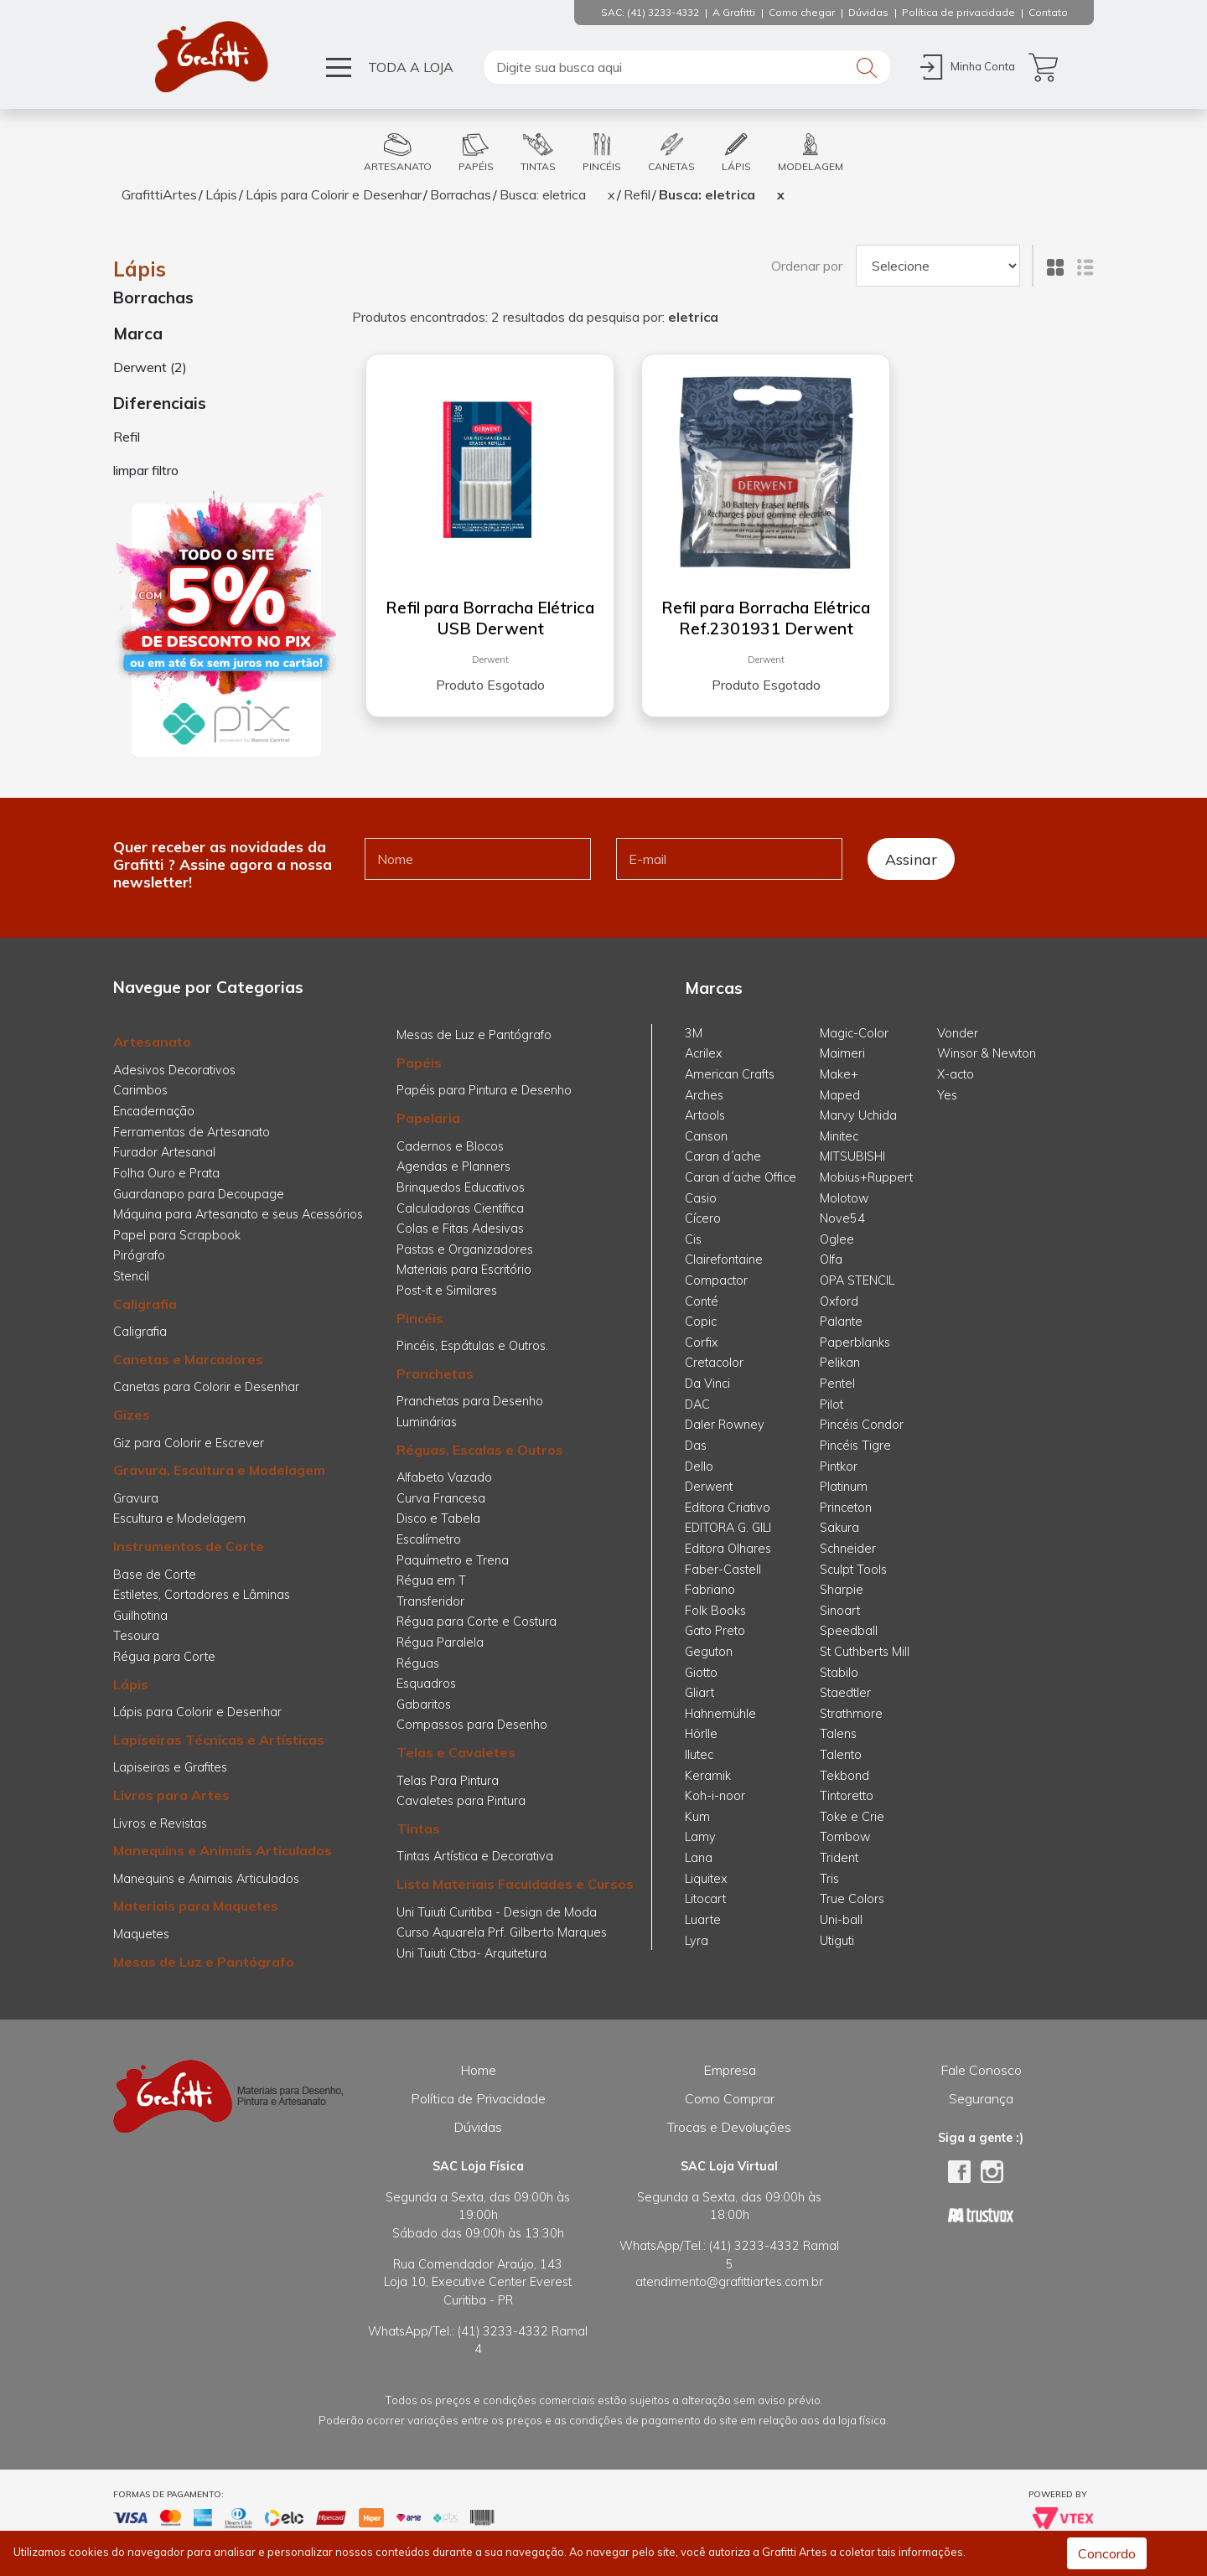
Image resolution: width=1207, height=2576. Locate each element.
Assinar (911, 859)
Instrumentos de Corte (188, 1546)
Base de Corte (154, 1574)
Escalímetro (428, 1539)
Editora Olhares (728, 1548)
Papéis (419, 1062)
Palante (841, 1321)
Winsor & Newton (986, 1053)
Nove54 (842, 1218)
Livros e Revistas (160, 1823)
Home (478, 2069)
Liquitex (706, 1878)
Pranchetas (435, 1373)
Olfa (831, 1259)
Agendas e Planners (453, 1166)
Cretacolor (714, 1362)
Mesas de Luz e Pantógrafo (203, 1961)
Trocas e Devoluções (729, 2126)
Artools (705, 1115)
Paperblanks (855, 1342)
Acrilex (704, 1053)
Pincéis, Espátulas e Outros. (472, 1345)
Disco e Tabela (438, 1518)
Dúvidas (477, 2126)
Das (696, 1445)
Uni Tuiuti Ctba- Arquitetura (471, 1953)
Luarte (703, 1919)
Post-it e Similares (446, 1290)
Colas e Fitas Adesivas (460, 1228)
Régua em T (431, 1580)
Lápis (221, 194)
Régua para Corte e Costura (476, 1621)
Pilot (831, 1404)
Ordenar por (806, 265)
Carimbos (140, 1090)
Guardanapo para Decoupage (198, 1194)
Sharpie (841, 1589)
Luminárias (426, 1422)
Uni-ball (841, 1919)
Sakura (839, 1527)
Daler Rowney (724, 1424)
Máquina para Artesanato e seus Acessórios (238, 1214)
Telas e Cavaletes (455, 1752)
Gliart (699, 1692)
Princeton (846, 1507)
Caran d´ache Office (740, 1177)
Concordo (1107, 2553)
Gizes (131, 1414)
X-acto (955, 1074)
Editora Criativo (727, 1507)
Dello (699, 1466)
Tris (829, 1878)
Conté (701, 1301)
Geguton (709, 1651)
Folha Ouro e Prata (166, 1173)
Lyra (696, 1940)
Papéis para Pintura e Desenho (484, 1090)
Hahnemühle (720, 1713)
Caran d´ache (723, 1156)
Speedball (849, 1630)
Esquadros (426, 1683)
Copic (701, 1321)
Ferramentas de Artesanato (191, 1132)
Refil (637, 194)
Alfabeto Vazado (444, 1477)
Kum (697, 1816)
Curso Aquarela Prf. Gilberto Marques (501, 1932)
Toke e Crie (852, 1816)
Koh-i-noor (715, 1795)
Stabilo (839, 1672)
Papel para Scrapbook (177, 1235)
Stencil (131, 1276)
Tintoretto (846, 1795)
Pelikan (840, 1362)
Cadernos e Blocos (450, 1146)
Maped (840, 1095)
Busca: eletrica (543, 194)
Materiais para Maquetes (195, 1905)
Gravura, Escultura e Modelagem (219, 1469)
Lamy (700, 1836)
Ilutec (699, 1754)
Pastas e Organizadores (464, 1249)
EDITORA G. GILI (728, 1527)
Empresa (729, 2069)
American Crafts (729, 1074)
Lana (698, 1857)
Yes (947, 1095)
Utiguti (837, 1940)
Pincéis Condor (862, 1424)
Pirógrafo (139, 1255)
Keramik (708, 1775)
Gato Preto (715, 1630)
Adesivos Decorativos (174, 1070)
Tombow (845, 1836)
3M (693, 1033)
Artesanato (152, 1041)
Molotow (844, 1198)
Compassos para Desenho (471, 1724)
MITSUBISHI (852, 1156)
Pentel (837, 1383)
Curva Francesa (440, 1498)
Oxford (839, 1301)
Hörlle (701, 1733)
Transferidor (430, 1601)
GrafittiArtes (159, 194)
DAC (697, 1404)
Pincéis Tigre (855, 1445)
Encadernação (153, 1111)
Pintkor (838, 1466)
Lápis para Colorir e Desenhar (334, 194)
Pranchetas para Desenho (469, 1401)
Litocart (705, 1898)
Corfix (701, 1342)
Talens (838, 1733)
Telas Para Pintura (447, 1780)
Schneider (848, 1548)
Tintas (418, 1828)
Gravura (135, 1498)
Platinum (844, 1486)
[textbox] (687, 67)
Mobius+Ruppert (866, 1177)
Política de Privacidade (478, 2098)
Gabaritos (423, 1704)
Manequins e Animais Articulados (222, 1850)
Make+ (839, 1074)
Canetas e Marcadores (188, 1359)
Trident (839, 1857)
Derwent (490, 659)
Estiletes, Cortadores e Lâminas (201, 1594)
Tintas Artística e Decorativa (474, 1856)
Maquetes (141, 1934)
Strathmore (851, 1713)
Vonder (957, 1033)
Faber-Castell (723, 1569)
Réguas (417, 1663)
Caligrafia (145, 1304)
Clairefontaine (724, 1259)
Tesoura (136, 1635)
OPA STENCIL (857, 1280)
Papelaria (428, 1118)
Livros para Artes (171, 1795)
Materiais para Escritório (463, 1269)
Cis (693, 1239)
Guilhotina (140, 1615)
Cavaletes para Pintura (461, 1800)
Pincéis (419, 1318)
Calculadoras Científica (460, 1208)
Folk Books (715, 1610)
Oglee (837, 1239)
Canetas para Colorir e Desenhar (206, 1386)
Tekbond (844, 1775)
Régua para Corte (164, 1656)
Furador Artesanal (164, 1152)
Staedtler (845, 1692)
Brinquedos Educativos (460, 1187)
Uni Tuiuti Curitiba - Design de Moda (496, 1912)
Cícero (703, 1218)
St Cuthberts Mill (864, 1651)
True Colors (852, 1898)
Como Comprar (729, 2098)
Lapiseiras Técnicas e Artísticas (218, 1739)
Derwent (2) (150, 367)
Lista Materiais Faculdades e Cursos (515, 1883)
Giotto (701, 1672)
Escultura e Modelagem (179, 1518)
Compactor (716, 1280)
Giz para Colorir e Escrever (188, 1443)
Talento (841, 1754)
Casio (701, 1198)
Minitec (839, 1136)
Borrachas (460, 194)
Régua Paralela (440, 1642)
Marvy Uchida (858, 1115)
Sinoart (840, 1610)
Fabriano (710, 1589)
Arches (704, 1095)
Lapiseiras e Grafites (170, 1767)
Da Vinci (707, 1383)
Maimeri (842, 1053)
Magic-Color (854, 1033)
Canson (706, 1136)
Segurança (981, 2098)
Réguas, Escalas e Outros (479, 1449)
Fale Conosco (981, 2069)
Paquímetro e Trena (452, 1560)
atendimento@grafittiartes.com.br (729, 2281)
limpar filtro (146, 470)
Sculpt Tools (853, 1569)
